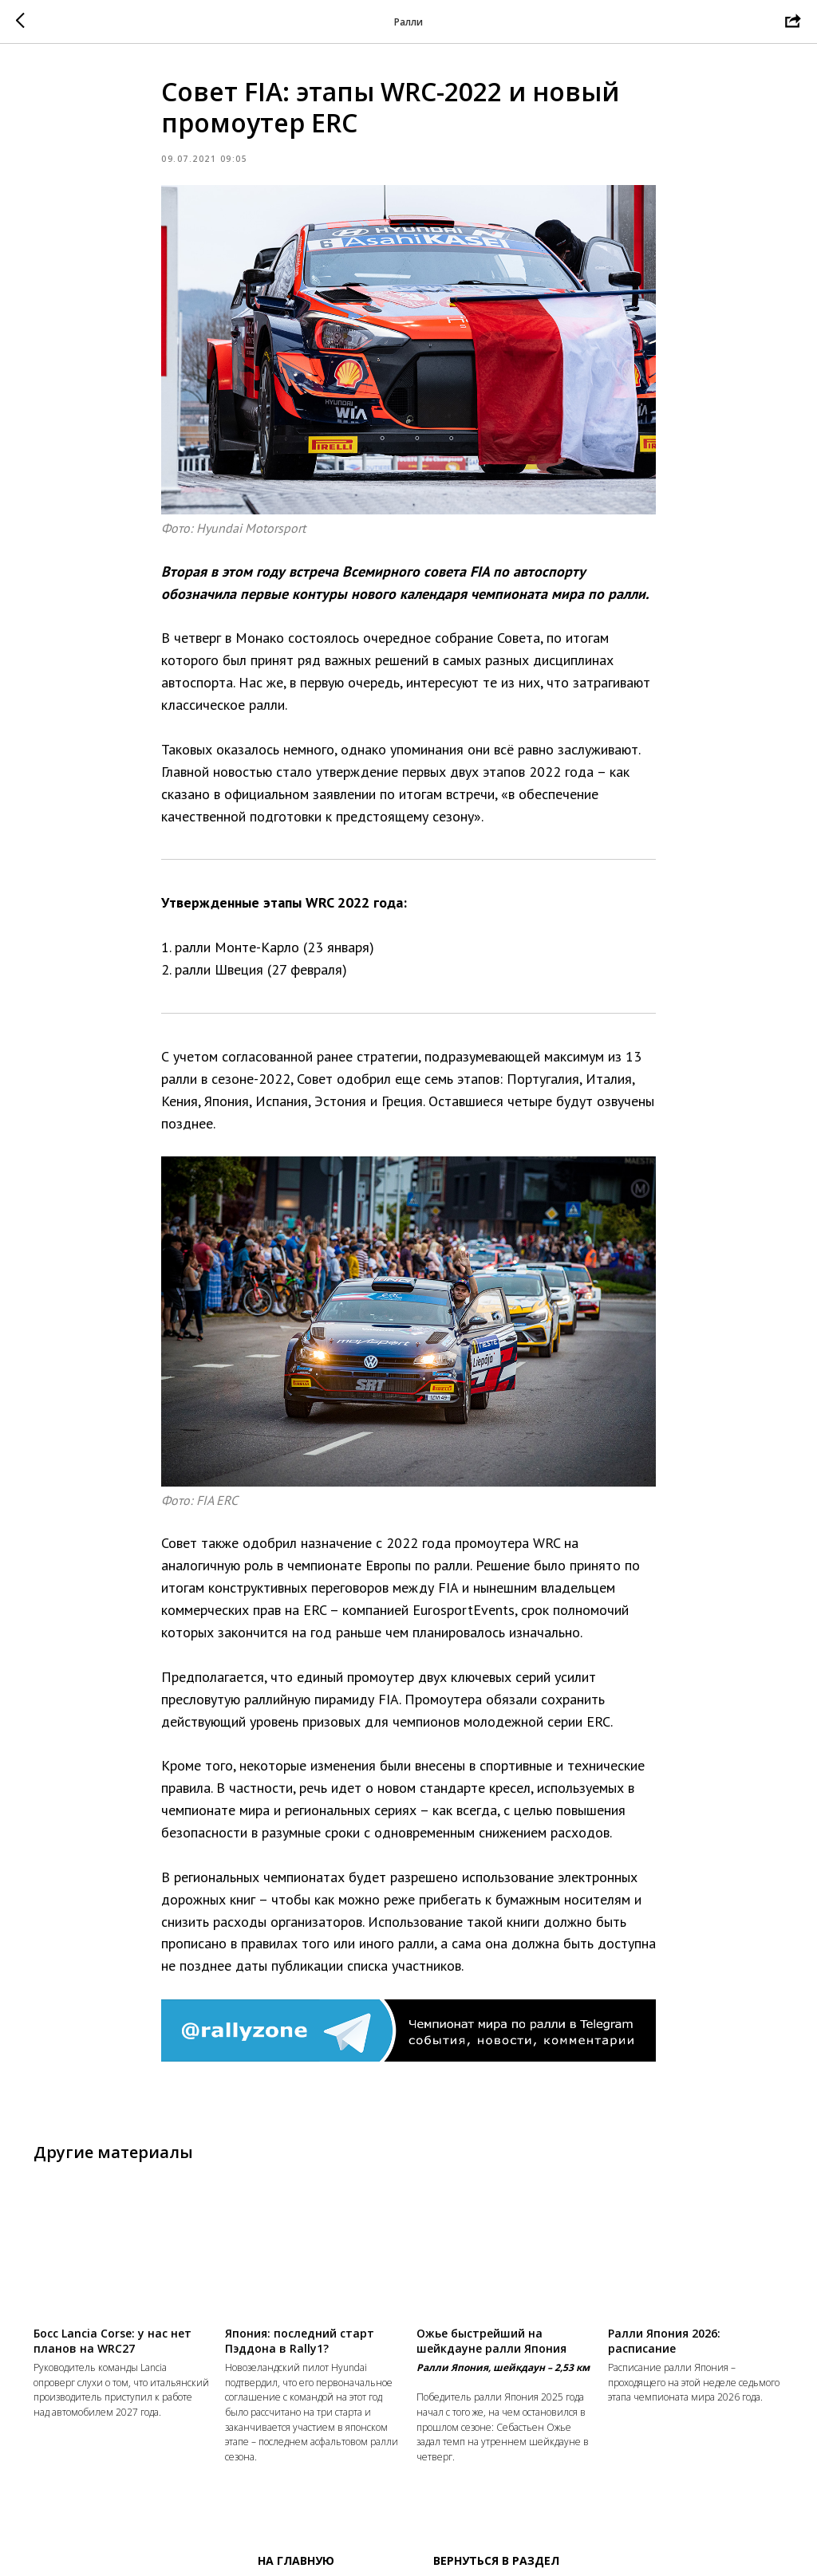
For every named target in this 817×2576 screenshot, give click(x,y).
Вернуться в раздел (496, 2560)
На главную (296, 2560)
